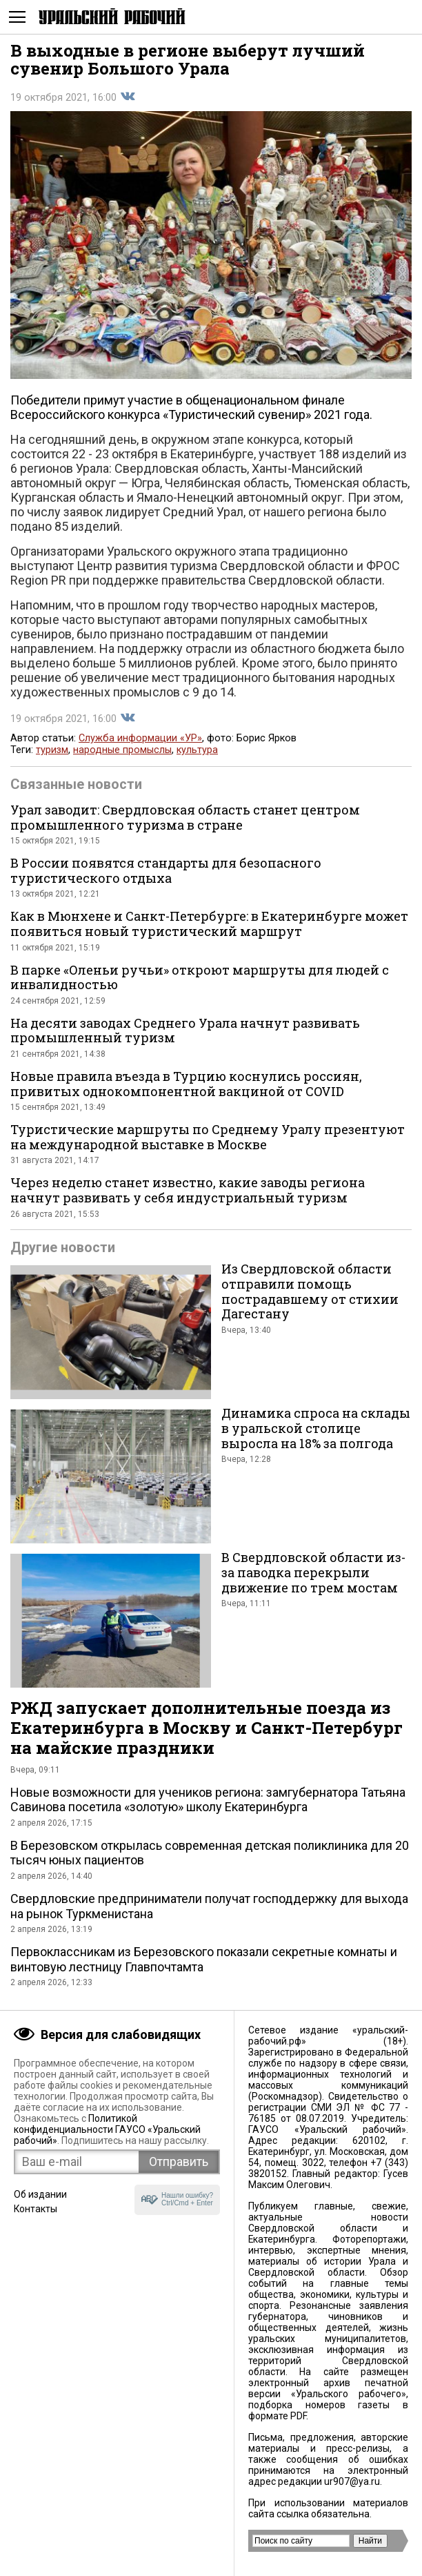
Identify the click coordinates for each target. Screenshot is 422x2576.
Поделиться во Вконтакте (127, 96)
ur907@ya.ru (352, 2481)
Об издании (40, 2194)
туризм (52, 750)
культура (197, 750)
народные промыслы (122, 750)
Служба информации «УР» (140, 738)
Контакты (35, 2208)
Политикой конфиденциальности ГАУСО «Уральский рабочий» (107, 2129)
